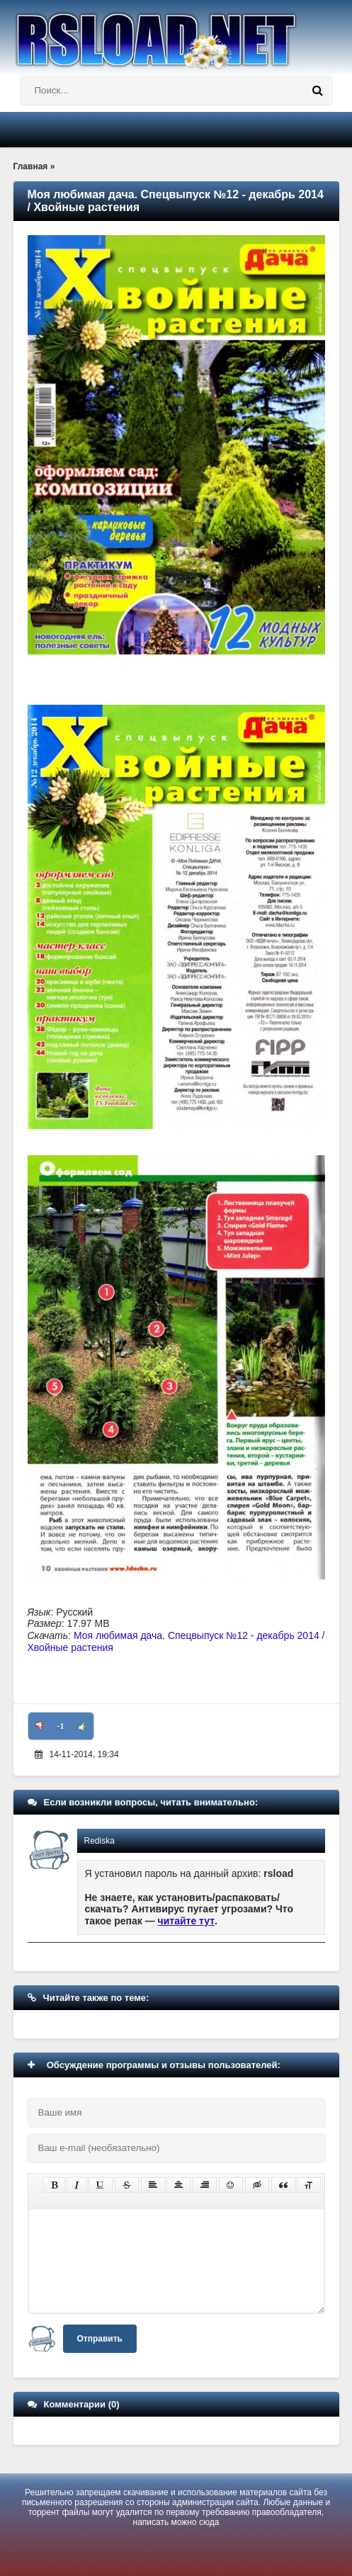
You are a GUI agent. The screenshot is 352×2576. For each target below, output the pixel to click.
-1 (60, 1726)
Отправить (100, 2339)
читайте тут (186, 1921)
